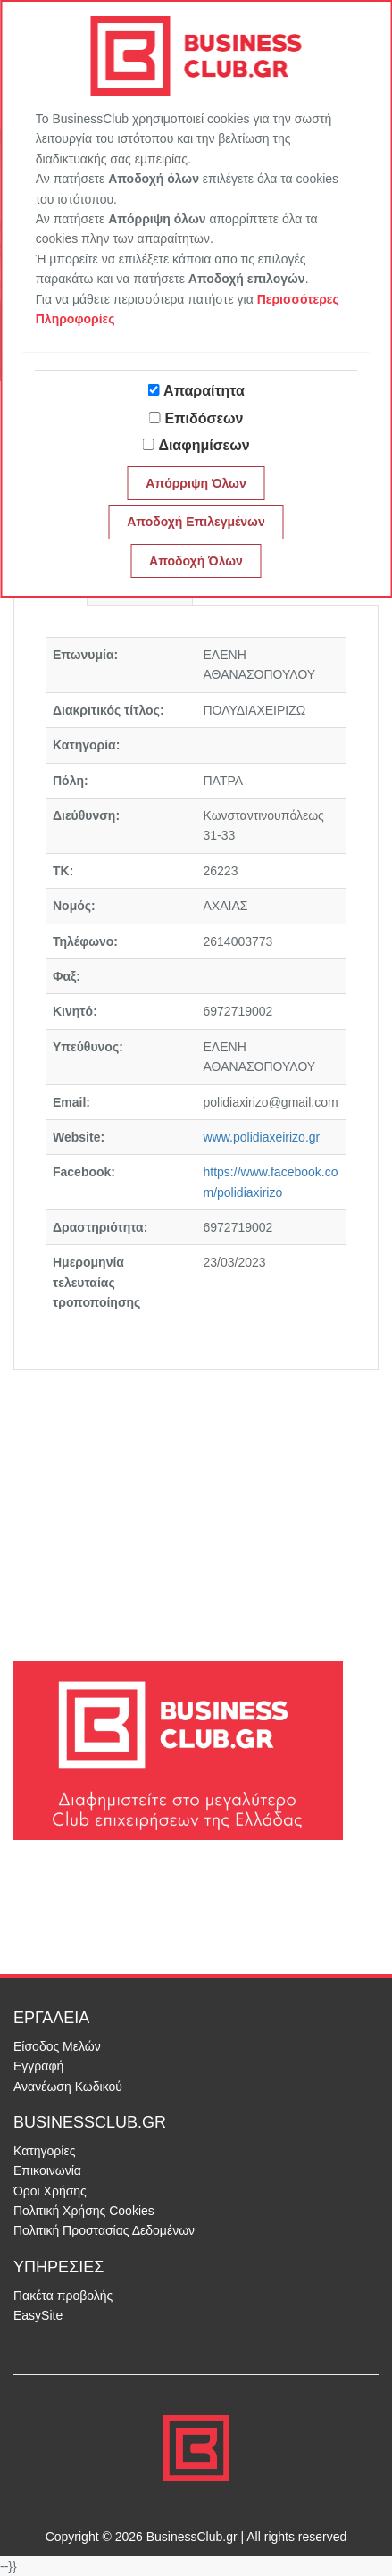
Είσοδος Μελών (57, 2046)
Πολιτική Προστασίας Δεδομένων (104, 2230)
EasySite (38, 2315)
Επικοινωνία (47, 2170)
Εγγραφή (38, 2066)
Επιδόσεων (204, 418)
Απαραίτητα (204, 390)
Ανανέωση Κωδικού (67, 2086)
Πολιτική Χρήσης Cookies (83, 2211)
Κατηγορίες (44, 2151)
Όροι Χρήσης (50, 2191)
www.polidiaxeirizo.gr (262, 1137)
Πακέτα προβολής (63, 2295)
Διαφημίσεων (203, 445)
